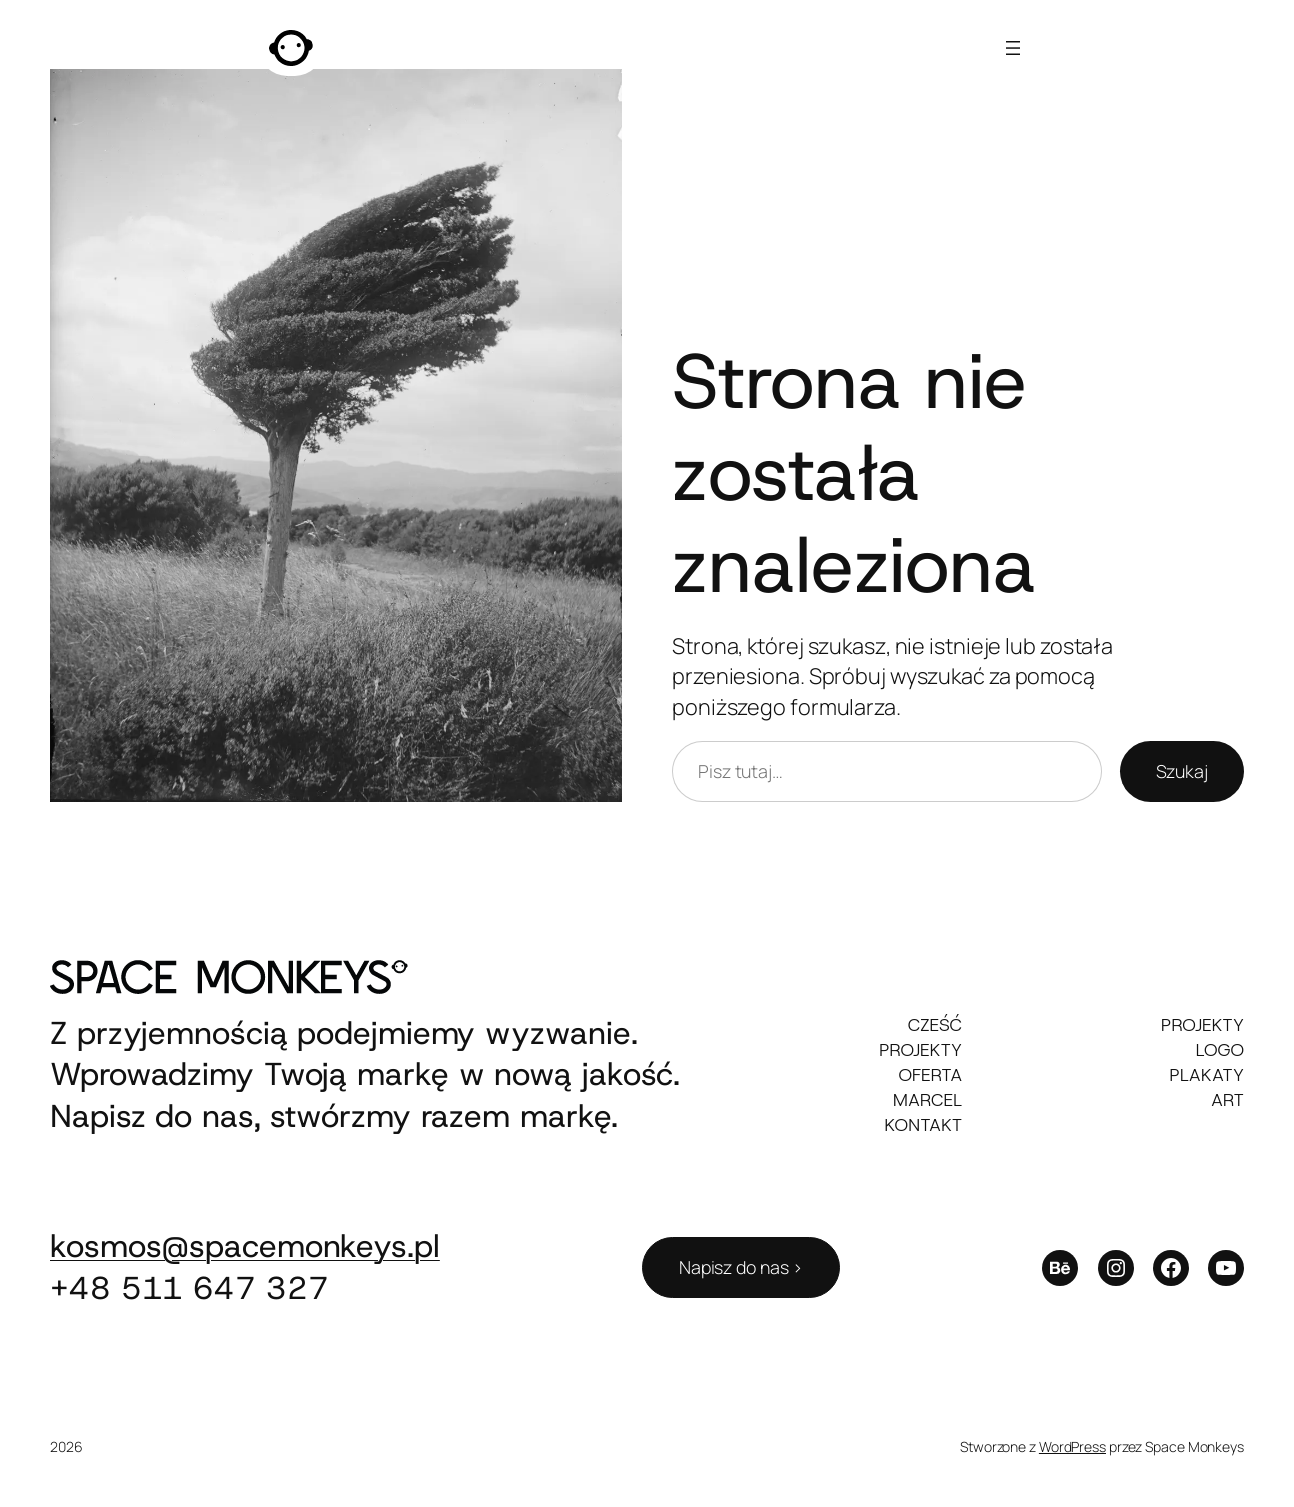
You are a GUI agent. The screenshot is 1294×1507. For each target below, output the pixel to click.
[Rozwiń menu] (1013, 48)
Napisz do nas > (741, 1267)
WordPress (1072, 1446)
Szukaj (1182, 771)
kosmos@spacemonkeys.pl (245, 1246)
